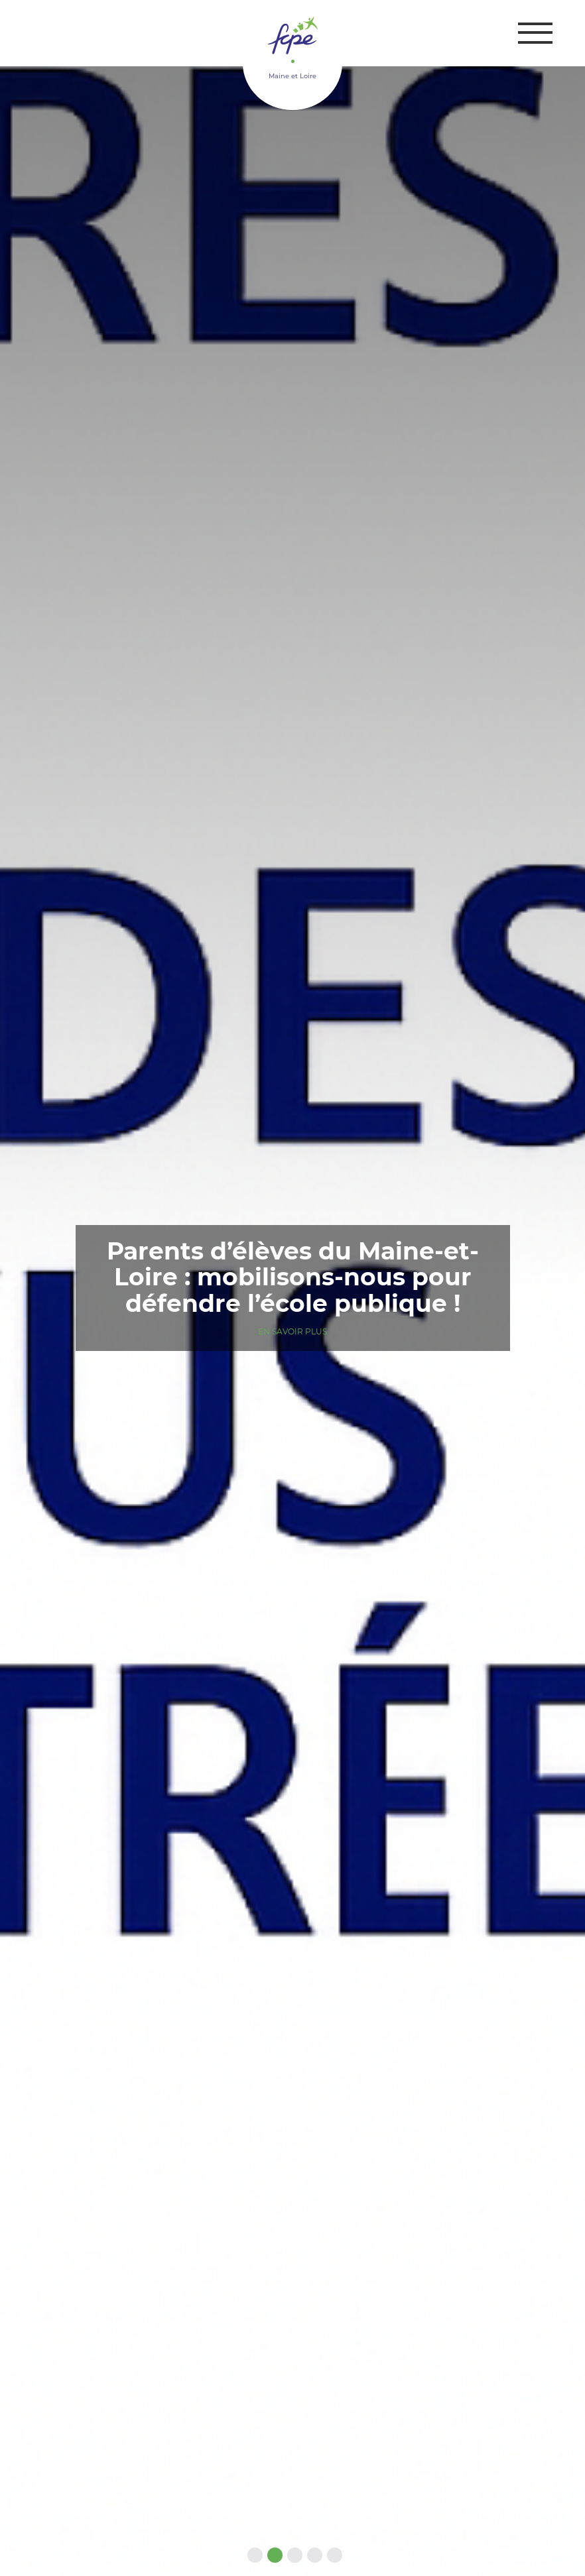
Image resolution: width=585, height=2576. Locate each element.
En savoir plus (292, 1331)
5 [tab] (332, 2556)
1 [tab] (252, 2556)
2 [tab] (272, 2556)
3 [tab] (292, 2556)
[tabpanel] (292, 1288)
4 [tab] (312, 2556)
